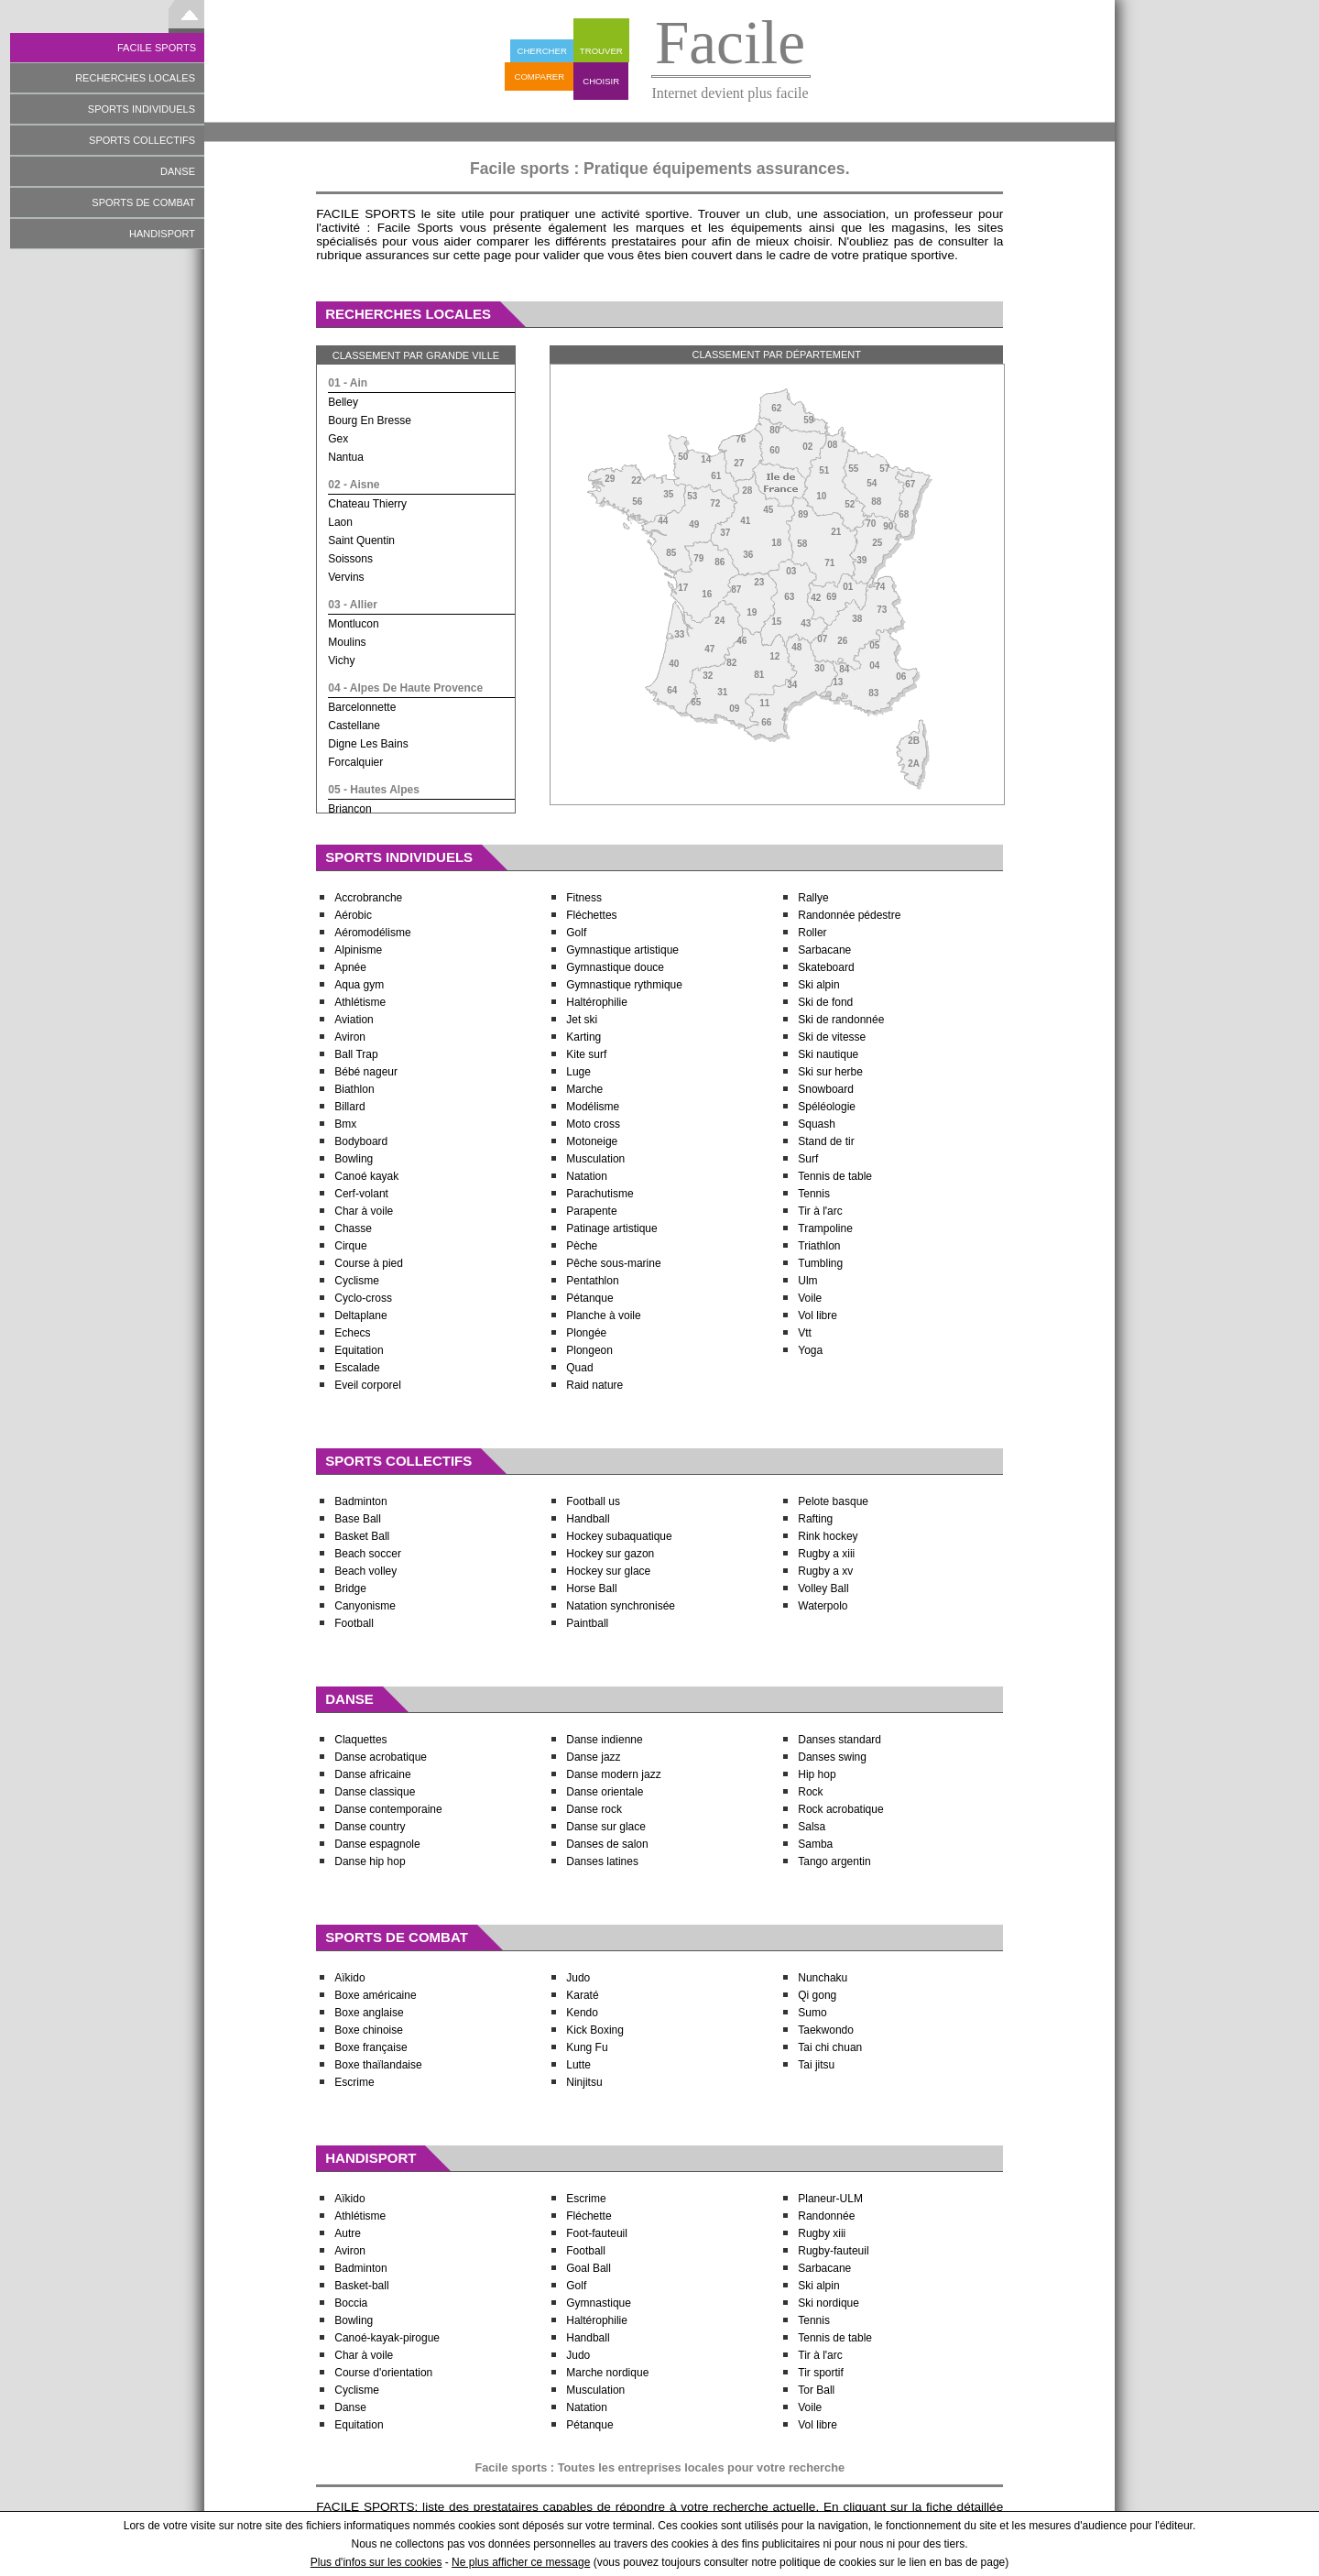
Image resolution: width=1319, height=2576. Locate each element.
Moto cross (593, 1124)
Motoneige (591, 1141)
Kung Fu (586, 2047)
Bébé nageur (366, 1071)
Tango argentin (834, 1861)
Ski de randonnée (841, 1019)
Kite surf (586, 1054)
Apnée (350, 967)
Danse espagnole (377, 1844)
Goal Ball (588, 2268)
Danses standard (839, 1739)
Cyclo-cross (363, 1298)
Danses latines (602, 1861)
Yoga (810, 1350)
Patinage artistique (611, 1228)
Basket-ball (361, 2285)
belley (343, 402)
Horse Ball (591, 1588)
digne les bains (368, 743)
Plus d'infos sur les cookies (376, 2562)
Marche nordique (607, 2372)
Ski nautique (828, 1054)
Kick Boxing (595, 2030)
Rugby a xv (825, 1571)
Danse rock (594, 1809)
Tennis (815, 1193)
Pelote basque (833, 1501)
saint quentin (361, 540)
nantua (346, 457)
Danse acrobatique (380, 1757)
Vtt (805, 1332)
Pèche (581, 1245)
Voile (810, 1298)
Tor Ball (816, 2390)
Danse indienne (604, 1739)
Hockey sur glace (608, 1571)
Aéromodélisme (372, 932)
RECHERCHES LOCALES (135, 77)
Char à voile (363, 1211)
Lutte (578, 2064)
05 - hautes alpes (374, 789)
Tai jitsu (816, 2064)
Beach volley (365, 1571)
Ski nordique (828, 2303)
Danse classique (374, 1791)
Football (354, 1623)
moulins (346, 642)
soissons (350, 558)
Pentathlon (592, 1280)
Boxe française (370, 2047)
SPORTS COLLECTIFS (142, 140)
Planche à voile (603, 1315)
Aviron (349, 1037)
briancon (349, 808)
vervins (346, 577)
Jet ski (581, 1019)
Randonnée (826, 2216)
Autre (347, 2233)
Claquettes (360, 1739)
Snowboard (826, 1089)
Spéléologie (827, 1106)
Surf (808, 1158)
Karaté (582, 1995)
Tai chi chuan (830, 2047)
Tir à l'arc (820, 1211)
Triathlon (819, 1245)
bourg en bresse (369, 420)
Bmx (345, 1124)
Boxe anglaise (368, 2012)
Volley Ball (823, 1588)
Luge (578, 1071)
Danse (350, 2407)
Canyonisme (365, 1605)
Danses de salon (607, 1844)
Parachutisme (599, 1193)
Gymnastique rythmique (624, 984)
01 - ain (347, 383)
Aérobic (353, 915)
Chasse (353, 1228)
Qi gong (817, 1995)
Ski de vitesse (832, 1037)
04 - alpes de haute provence (405, 688)
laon (340, 522)
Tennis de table (835, 1176)
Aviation (353, 1019)
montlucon (353, 623)
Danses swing (832, 1757)
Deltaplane (360, 1315)
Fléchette (588, 2216)
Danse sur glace (606, 1826)
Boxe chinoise (368, 2030)
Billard (349, 1106)
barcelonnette (362, 707)
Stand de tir (826, 1141)
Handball (587, 1518)
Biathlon (354, 1089)
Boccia (350, 2303)
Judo (578, 1977)
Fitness (584, 897)
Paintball (587, 1623)
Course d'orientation (383, 2372)
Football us (593, 1501)
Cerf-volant (361, 1193)
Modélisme (592, 1106)
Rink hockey (827, 1536)
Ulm (807, 1280)
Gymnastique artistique (622, 950)
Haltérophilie (596, 1002)
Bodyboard (360, 1141)
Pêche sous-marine (613, 1263)
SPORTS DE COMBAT (143, 202)
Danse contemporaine (387, 1809)
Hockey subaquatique (618, 1536)
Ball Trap (355, 1054)
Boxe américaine (375, 1995)
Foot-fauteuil (596, 2233)
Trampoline (825, 1228)
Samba (815, 1844)
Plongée (586, 1332)
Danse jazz (593, 1757)
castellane (354, 725)
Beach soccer (367, 1553)
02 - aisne (353, 484)
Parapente (591, 1211)
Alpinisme (358, 950)
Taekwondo (826, 2030)
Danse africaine (372, 1774)
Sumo (812, 2012)
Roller (812, 932)
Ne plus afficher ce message (521, 2562)
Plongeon (589, 1350)
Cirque (350, 1245)
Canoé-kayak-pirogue (387, 2337)
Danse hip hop (369, 1861)
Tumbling (820, 1263)
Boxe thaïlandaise (377, 2064)
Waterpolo (822, 1605)
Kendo (582, 2012)
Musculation (595, 1158)
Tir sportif (821, 2372)
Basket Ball (361, 1536)
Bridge (350, 1588)
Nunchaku (822, 1977)
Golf (576, 932)
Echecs (352, 1332)
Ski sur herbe (830, 1071)
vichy (341, 660)
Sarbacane (824, 950)
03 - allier (352, 604)
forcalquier (355, 762)
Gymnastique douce (615, 967)
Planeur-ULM (830, 2198)
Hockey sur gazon (610, 1553)
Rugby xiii (821, 2233)
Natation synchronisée (620, 1605)
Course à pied (368, 1263)
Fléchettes (591, 915)
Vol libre (817, 1315)
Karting (583, 1037)
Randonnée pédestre (849, 915)
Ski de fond (825, 1002)
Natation (586, 1176)
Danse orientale (604, 1791)
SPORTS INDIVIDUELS (141, 109)
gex (338, 438)
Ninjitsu (584, 2082)
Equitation (358, 1350)
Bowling (353, 1158)
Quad (579, 1367)
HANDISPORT (162, 233)
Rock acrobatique (840, 1809)
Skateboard (826, 967)
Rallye (813, 897)
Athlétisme (360, 1002)
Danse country (369, 1826)
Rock (810, 1791)
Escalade (356, 1367)
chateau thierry (367, 503)
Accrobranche (368, 897)
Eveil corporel (367, 1385)
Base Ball (357, 1518)
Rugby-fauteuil (833, 2250)
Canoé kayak (366, 1176)
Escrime (354, 2082)
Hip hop (816, 1774)
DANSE (177, 171)
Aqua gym (359, 984)
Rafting (815, 1518)
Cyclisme (356, 1280)
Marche (584, 1089)
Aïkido (349, 1977)
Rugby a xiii (826, 1553)
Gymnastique (598, 2303)
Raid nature (594, 1385)
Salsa (811, 1826)
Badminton (360, 1501)
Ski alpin (818, 984)
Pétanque (589, 1298)
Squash (816, 1124)
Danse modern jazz (613, 1774)
